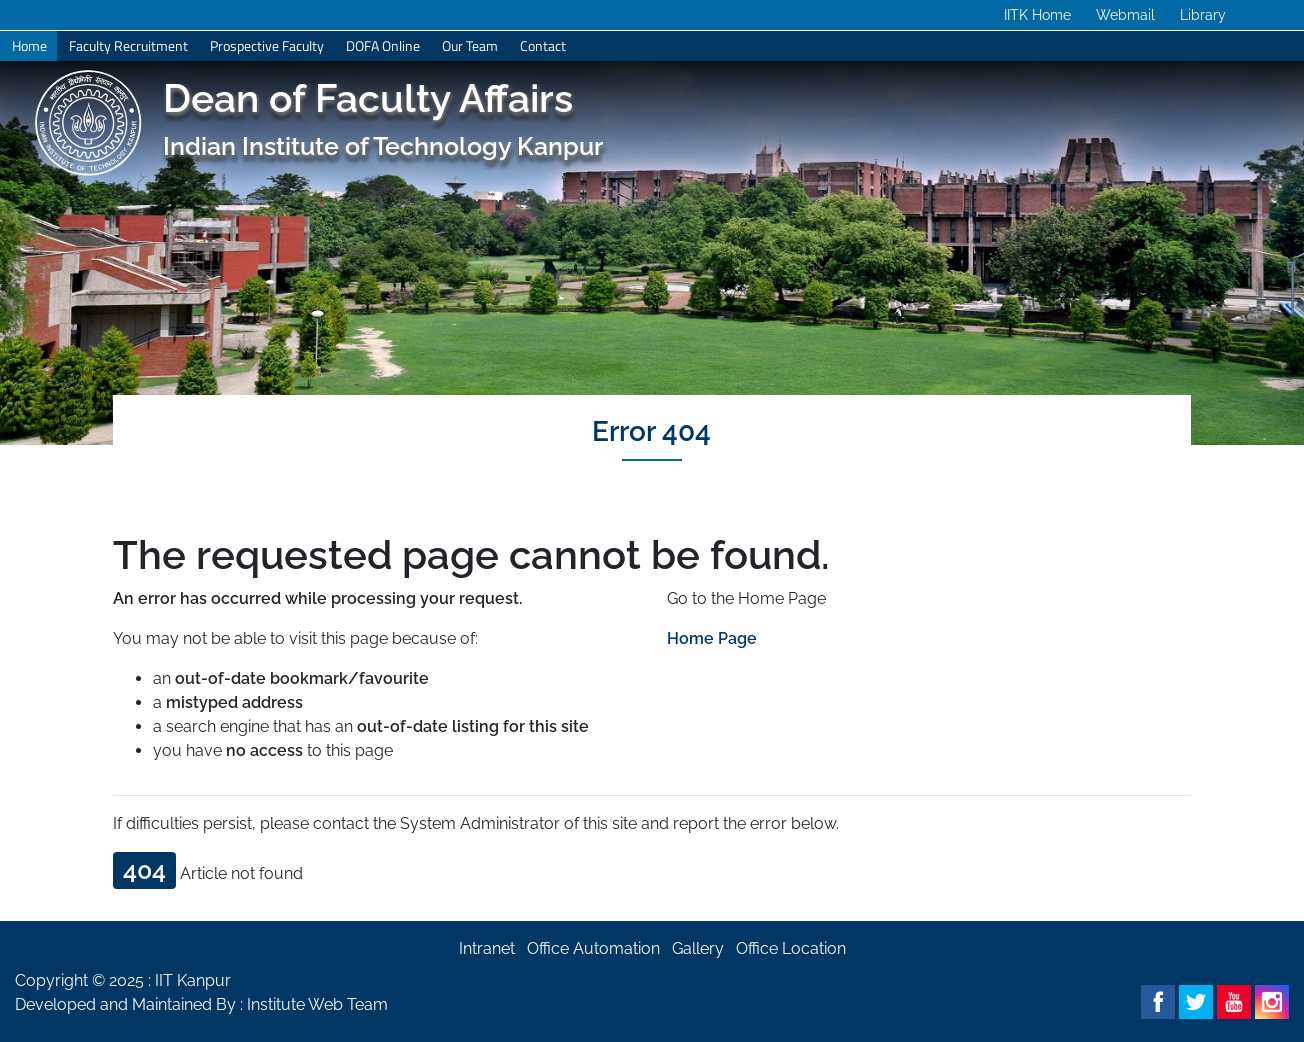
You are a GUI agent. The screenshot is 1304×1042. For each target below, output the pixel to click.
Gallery (698, 948)
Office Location (791, 948)
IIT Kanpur (193, 980)
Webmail (1125, 15)
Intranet (487, 948)
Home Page (712, 638)
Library (1203, 15)
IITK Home (1037, 15)
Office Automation (593, 948)
